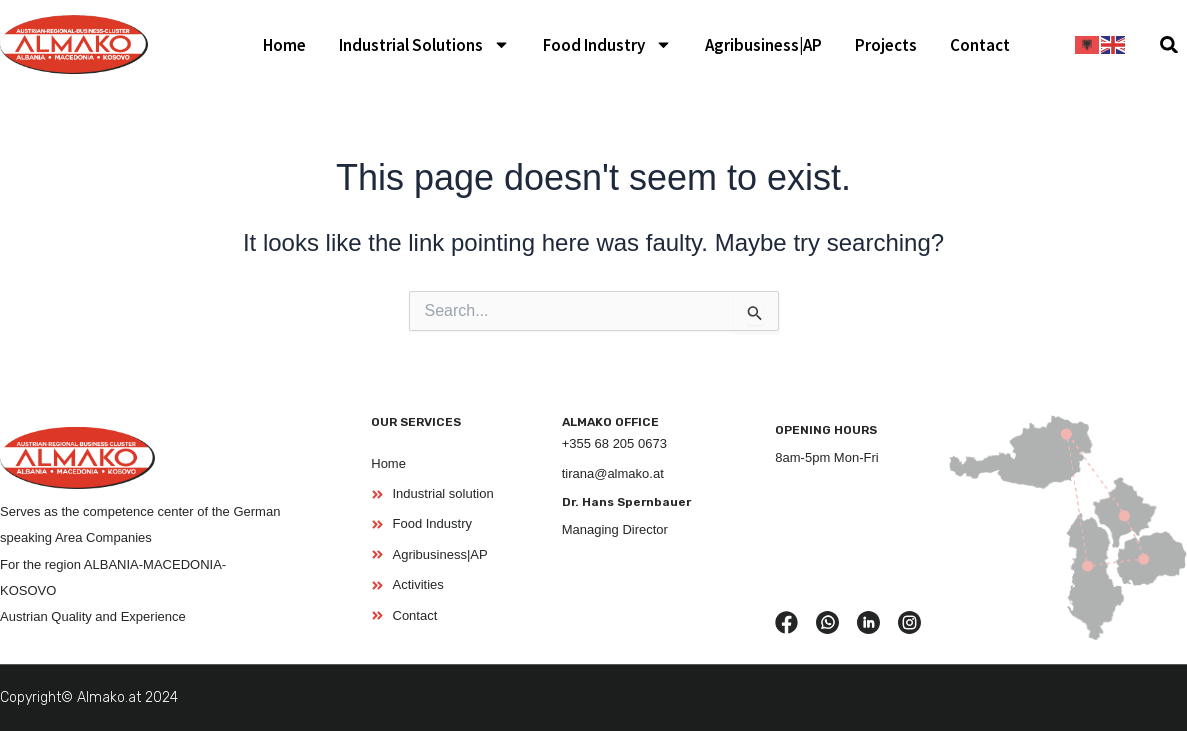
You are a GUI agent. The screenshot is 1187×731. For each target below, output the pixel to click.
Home (284, 45)
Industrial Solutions (424, 44)
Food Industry (607, 44)
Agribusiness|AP (763, 45)
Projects (886, 45)
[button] (1169, 44)
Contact (980, 45)
